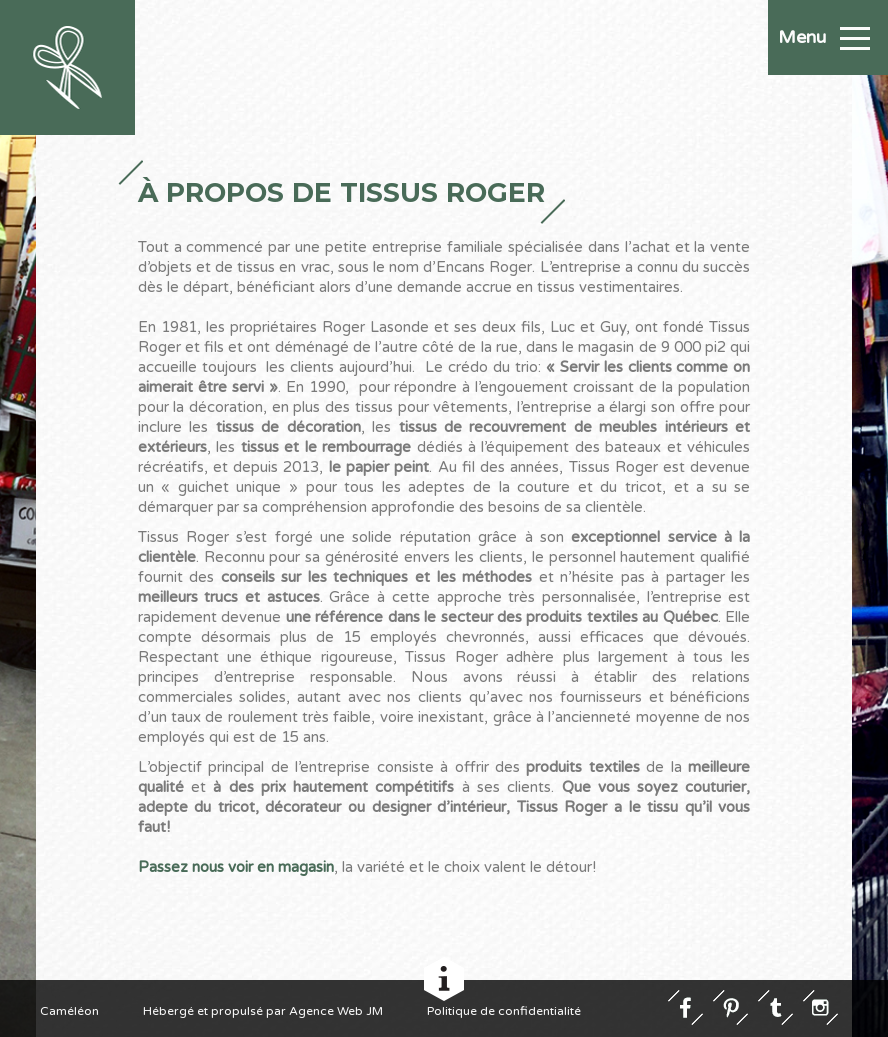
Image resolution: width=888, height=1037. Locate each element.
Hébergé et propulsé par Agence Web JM (263, 1010)
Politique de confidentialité (504, 1010)
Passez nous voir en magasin (236, 867)
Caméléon (69, 1010)
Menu (824, 37)
